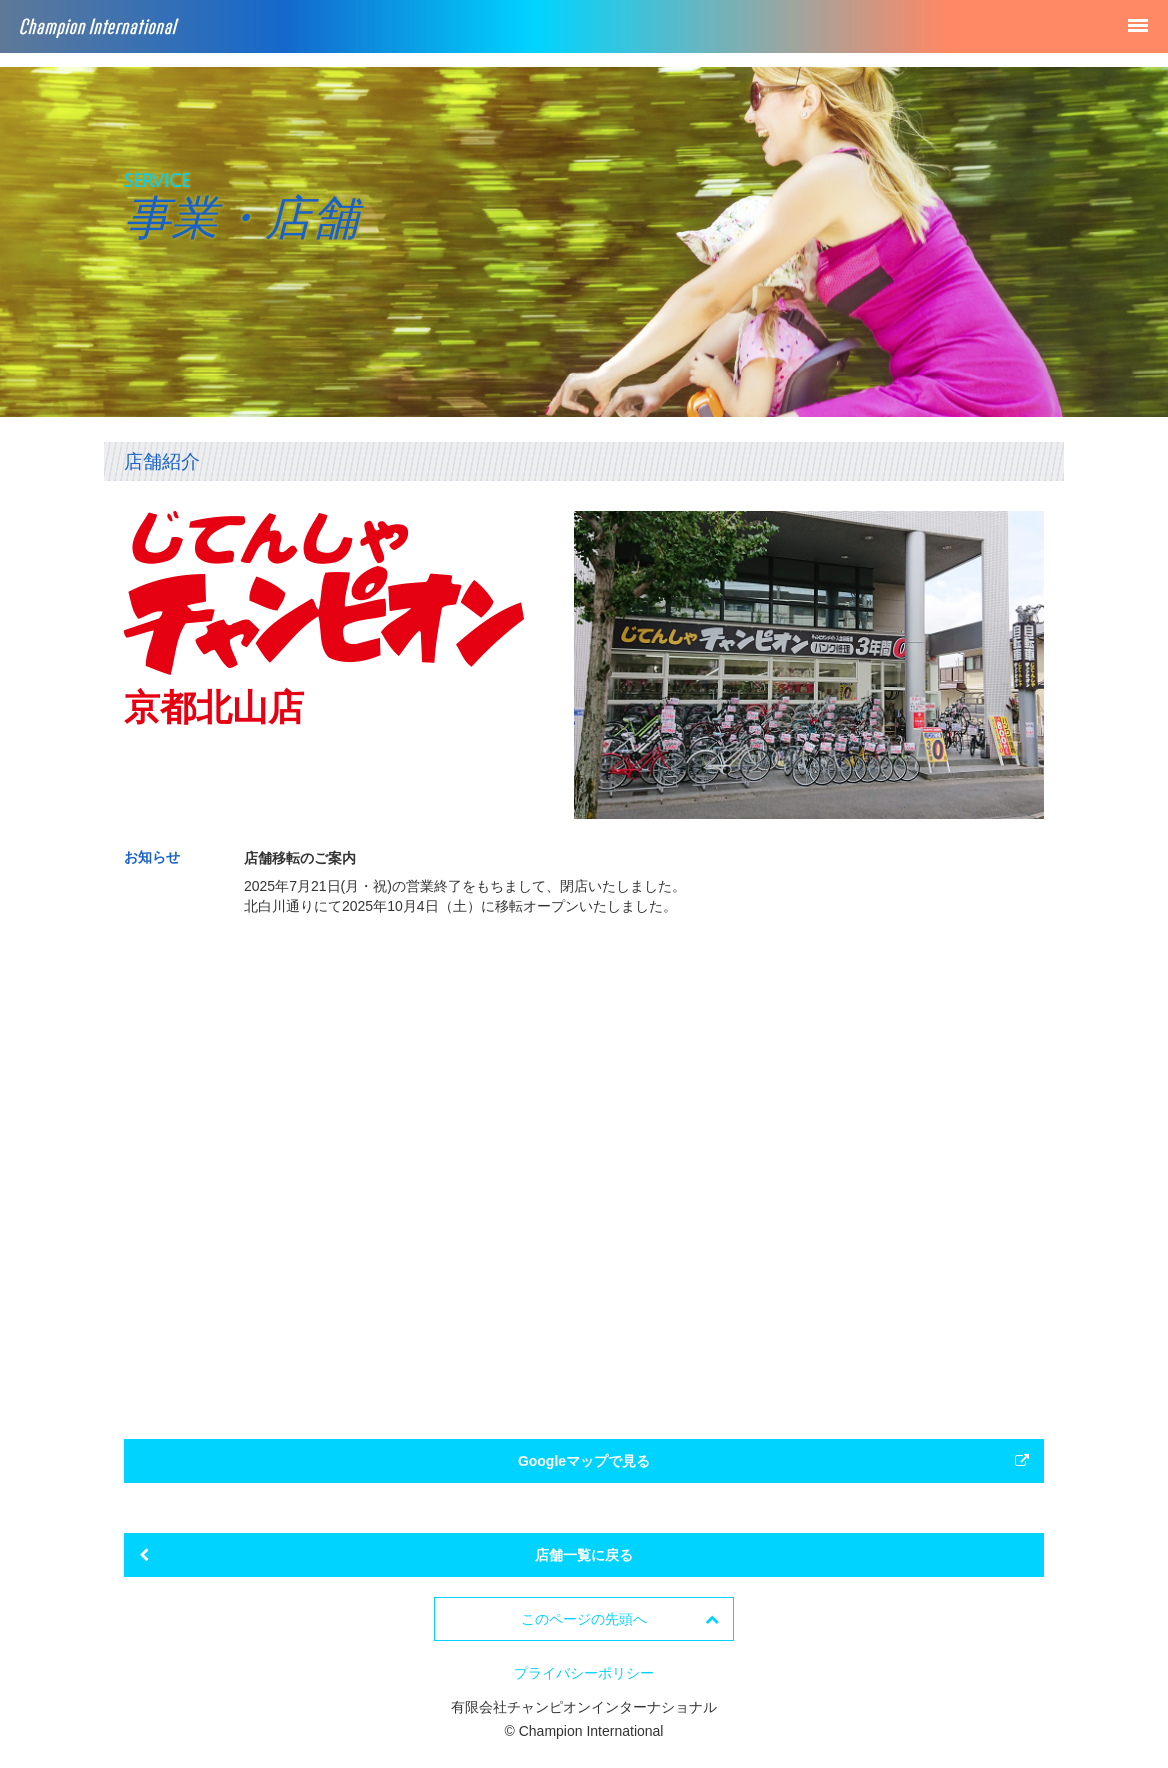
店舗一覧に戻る (386, 1555)
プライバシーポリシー (584, 1673)
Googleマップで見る (773, 1461)
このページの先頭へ (620, 1619)
